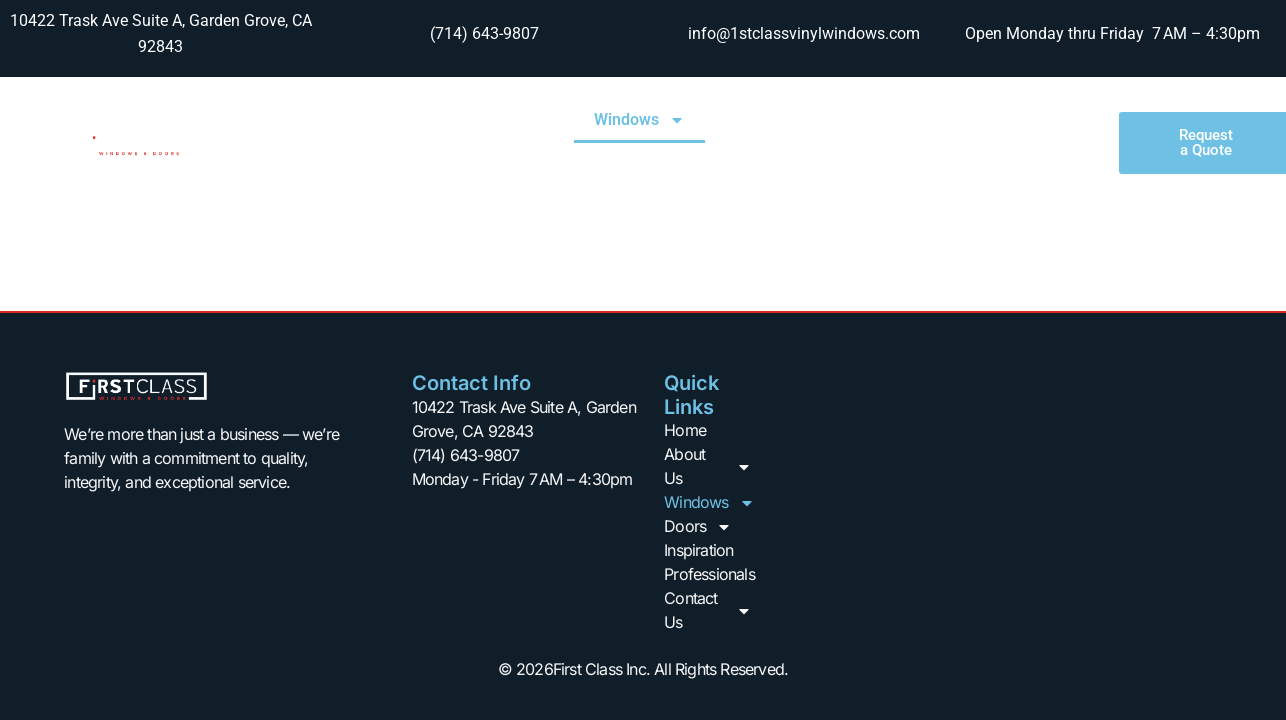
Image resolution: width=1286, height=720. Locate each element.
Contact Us (997, 166)
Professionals (999, 119)
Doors (759, 120)
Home (400, 119)
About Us (508, 120)
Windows (639, 120)
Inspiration (871, 119)
